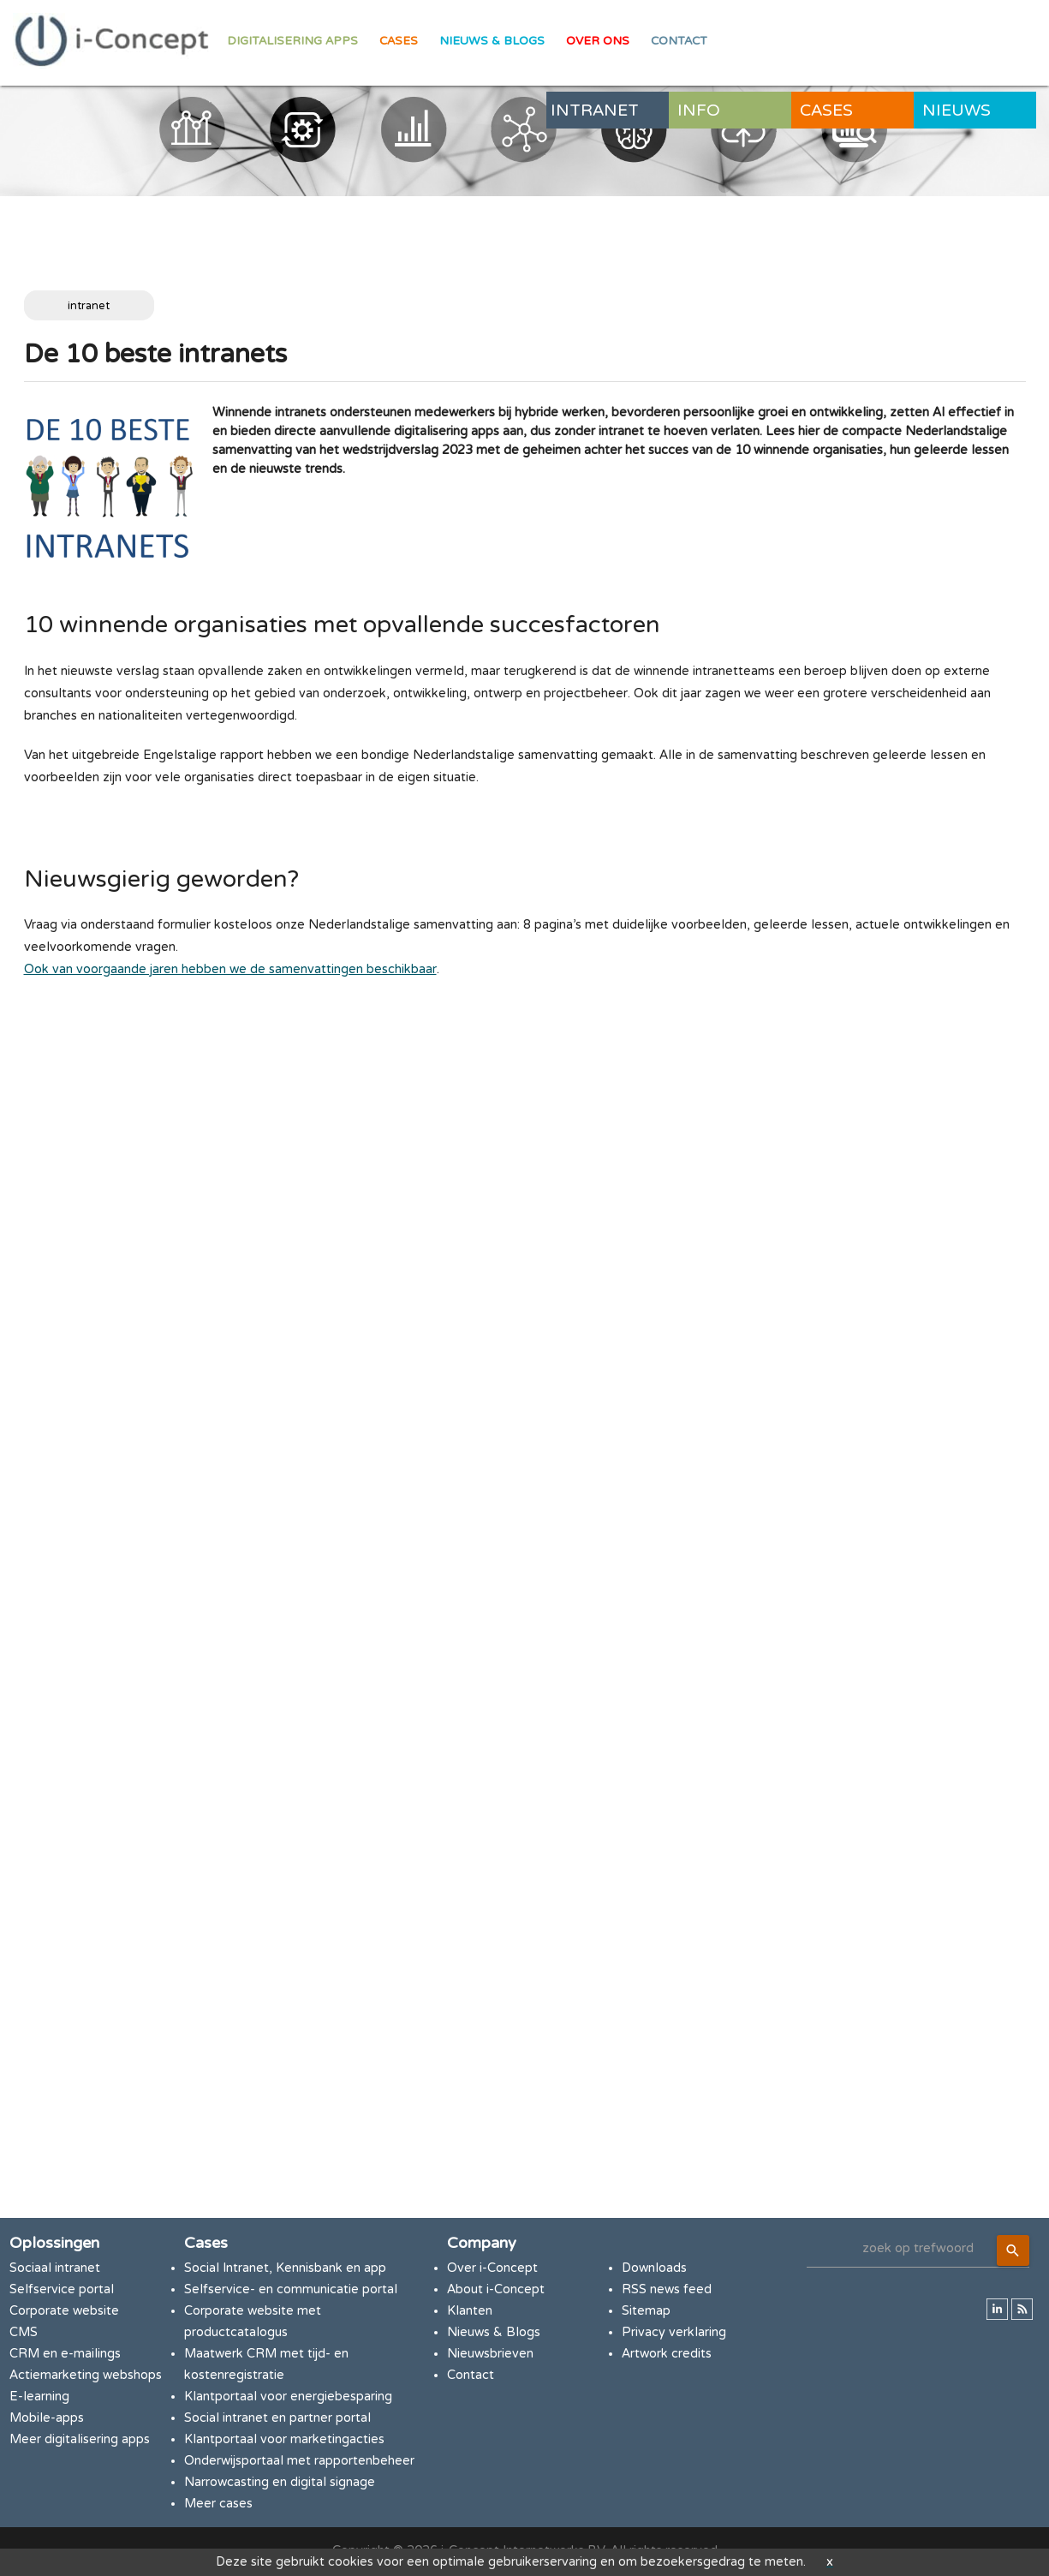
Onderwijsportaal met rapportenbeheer (299, 2460)
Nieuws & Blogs (492, 41)
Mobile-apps (46, 2418)
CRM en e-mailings (65, 2353)
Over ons (597, 41)
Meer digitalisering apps (79, 2439)
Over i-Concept (492, 2268)
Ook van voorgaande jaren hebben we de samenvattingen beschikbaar (230, 969)
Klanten (469, 2311)
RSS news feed (667, 2289)
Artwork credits (667, 2353)
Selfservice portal (61, 2289)
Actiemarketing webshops (85, 2375)
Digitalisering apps (292, 41)
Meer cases (218, 2503)
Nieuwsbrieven (490, 2353)
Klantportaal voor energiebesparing (288, 2396)
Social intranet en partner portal (277, 2418)
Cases (398, 41)
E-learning (39, 2396)
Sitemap (646, 2311)
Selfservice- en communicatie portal (290, 2289)
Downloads (654, 2268)
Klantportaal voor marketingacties (284, 2439)
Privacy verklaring (674, 2332)
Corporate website (64, 2311)
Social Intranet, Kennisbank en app (285, 2268)
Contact (679, 41)
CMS (23, 2332)
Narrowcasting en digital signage (279, 2482)
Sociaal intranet (54, 2268)
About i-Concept (496, 2289)
